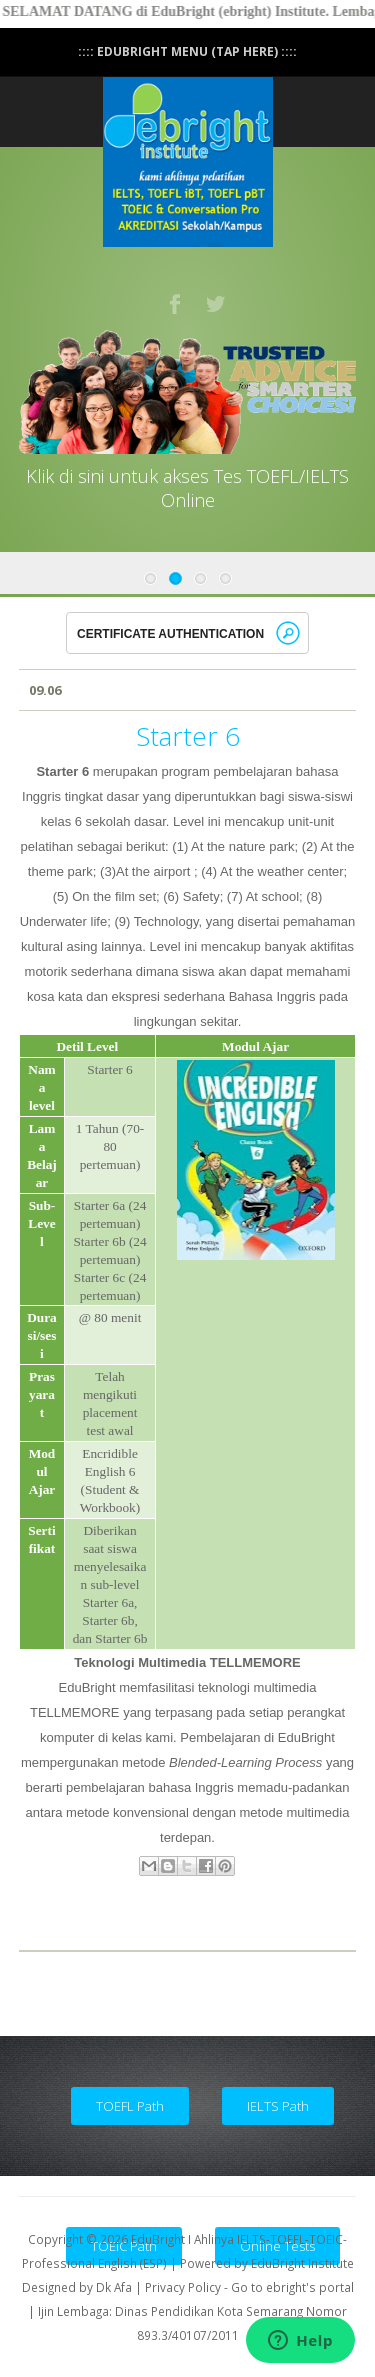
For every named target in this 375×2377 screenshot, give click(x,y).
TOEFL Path (130, 2106)
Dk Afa (114, 2287)
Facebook (176, 304)
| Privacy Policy (178, 2287)
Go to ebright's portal (292, 2287)
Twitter (217, 304)
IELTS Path (278, 2106)
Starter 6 (188, 736)
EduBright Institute (302, 2263)
